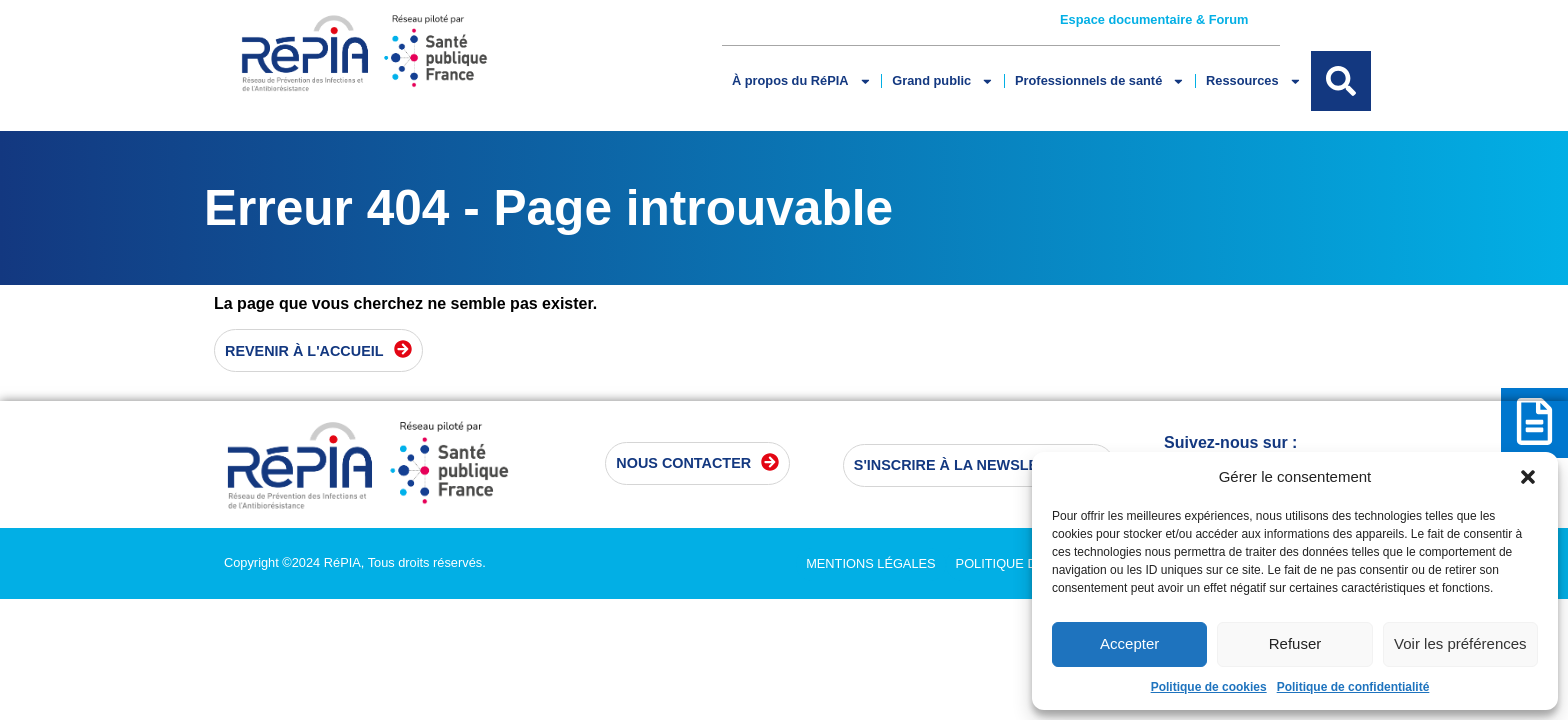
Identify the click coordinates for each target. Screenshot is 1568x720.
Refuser (1295, 643)
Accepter (1129, 643)
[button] (1528, 477)
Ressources (1253, 81)
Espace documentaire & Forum (1154, 19)
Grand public (943, 81)
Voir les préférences (1460, 643)
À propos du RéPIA (801, 81)
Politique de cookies (1209, 687)
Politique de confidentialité (1353, 687)
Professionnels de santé (1100, 81)
